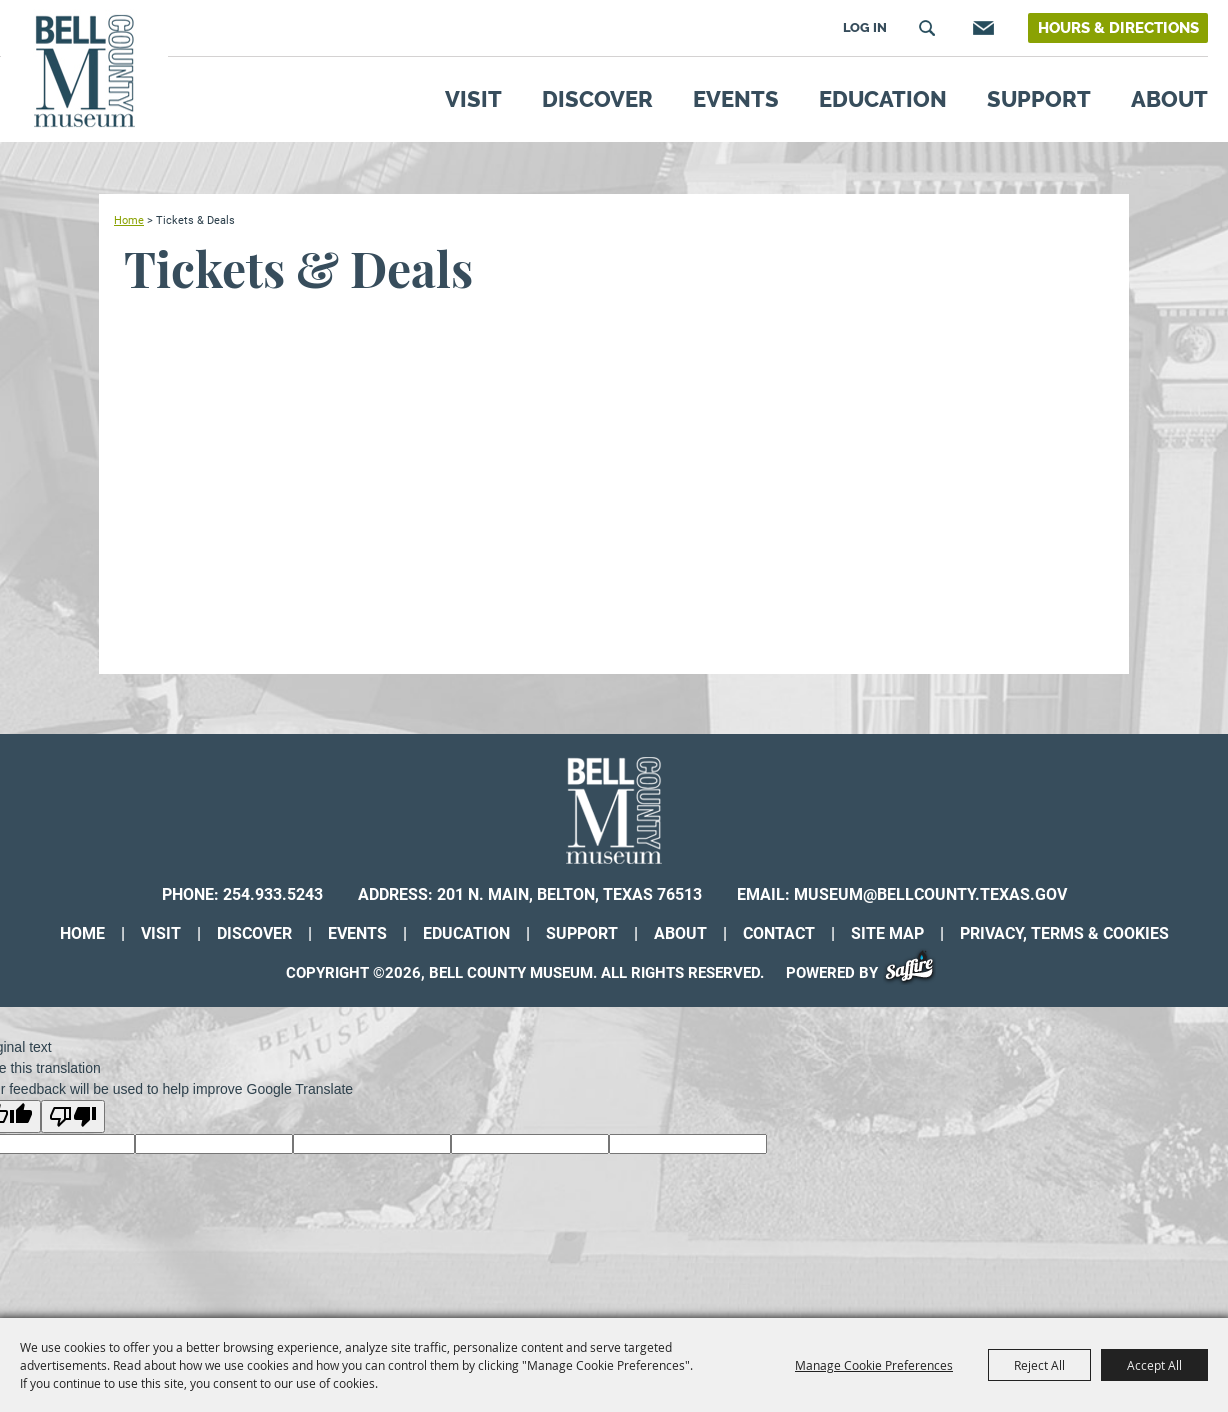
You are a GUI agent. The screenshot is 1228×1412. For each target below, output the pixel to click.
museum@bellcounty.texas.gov (930, 894)
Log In (865, 27)
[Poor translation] (73, 1116)
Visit (473, 99)
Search (927, 28)
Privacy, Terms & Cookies (1064, 933)
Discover (597, 99)
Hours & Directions (1118, 28)
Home (129, 220)
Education (883, 99)
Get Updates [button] (981, 28)
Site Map (887, 933)
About (1169, 99)
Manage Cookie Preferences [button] (874, 1365)
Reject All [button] (1039, 1365)
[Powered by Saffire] (916, 973)
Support (1039, 99)
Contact (779, 933)
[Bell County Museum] (84, 71)
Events (736, 99)
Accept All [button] (1154, 1365)
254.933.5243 (273, 894)
